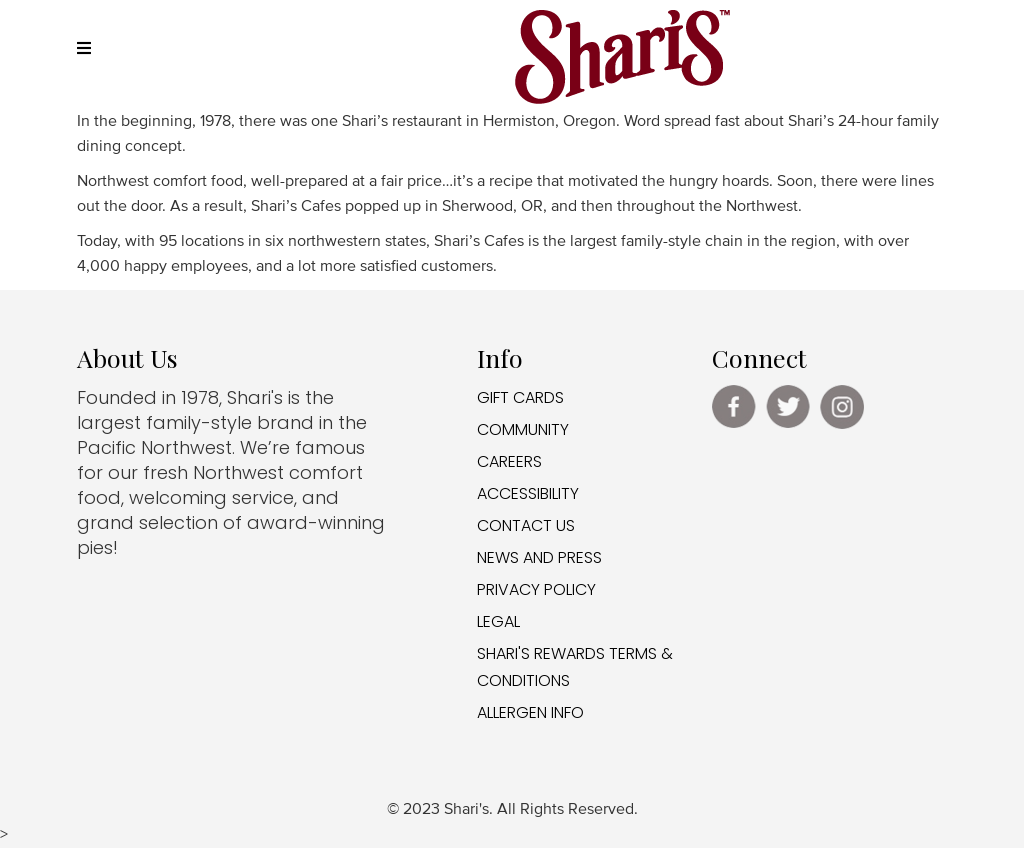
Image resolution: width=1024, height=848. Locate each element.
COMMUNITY (523, 429)
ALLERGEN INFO (530, 712)
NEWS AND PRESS (539, 557)
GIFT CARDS (520, 397)
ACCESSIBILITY (528, 493)
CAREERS (509, 461)
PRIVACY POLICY (536, 589)
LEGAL (498, 621)
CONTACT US (526, 525)
